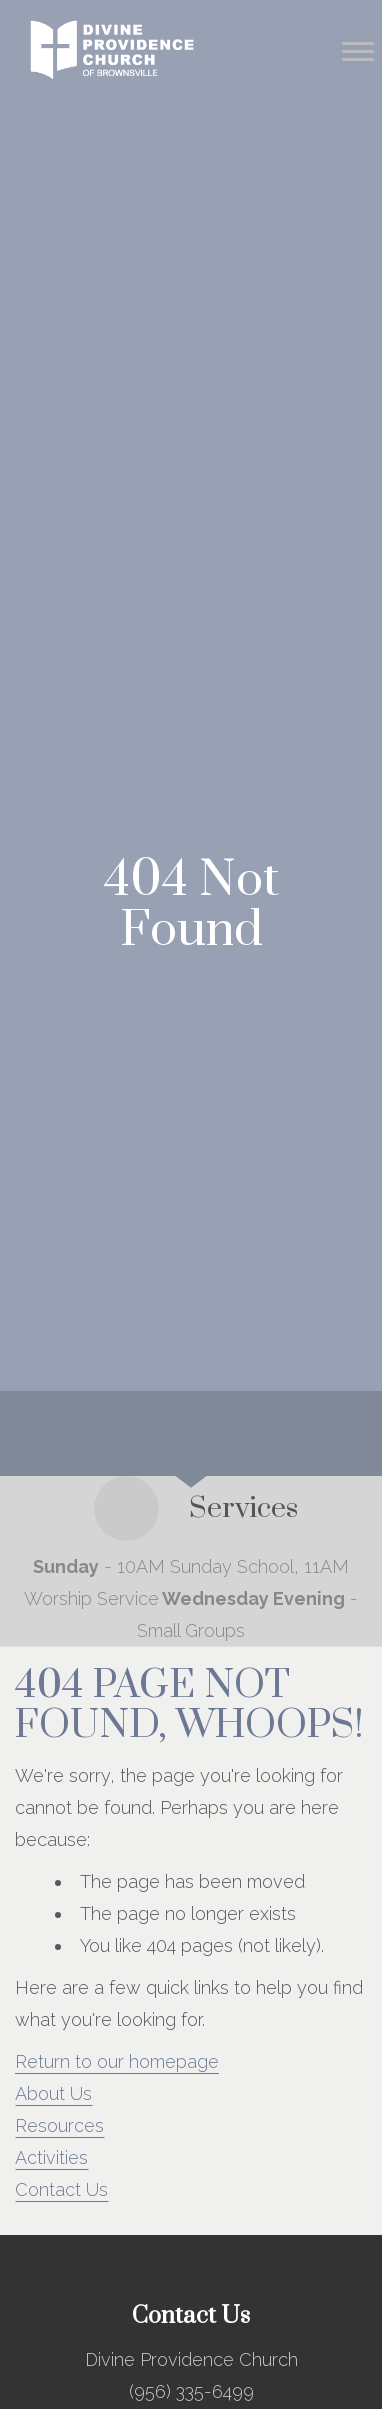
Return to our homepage (117, 2061)
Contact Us (61, 2189)
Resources (59, 2125)
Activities (51, 2157)
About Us (53, 2093)
